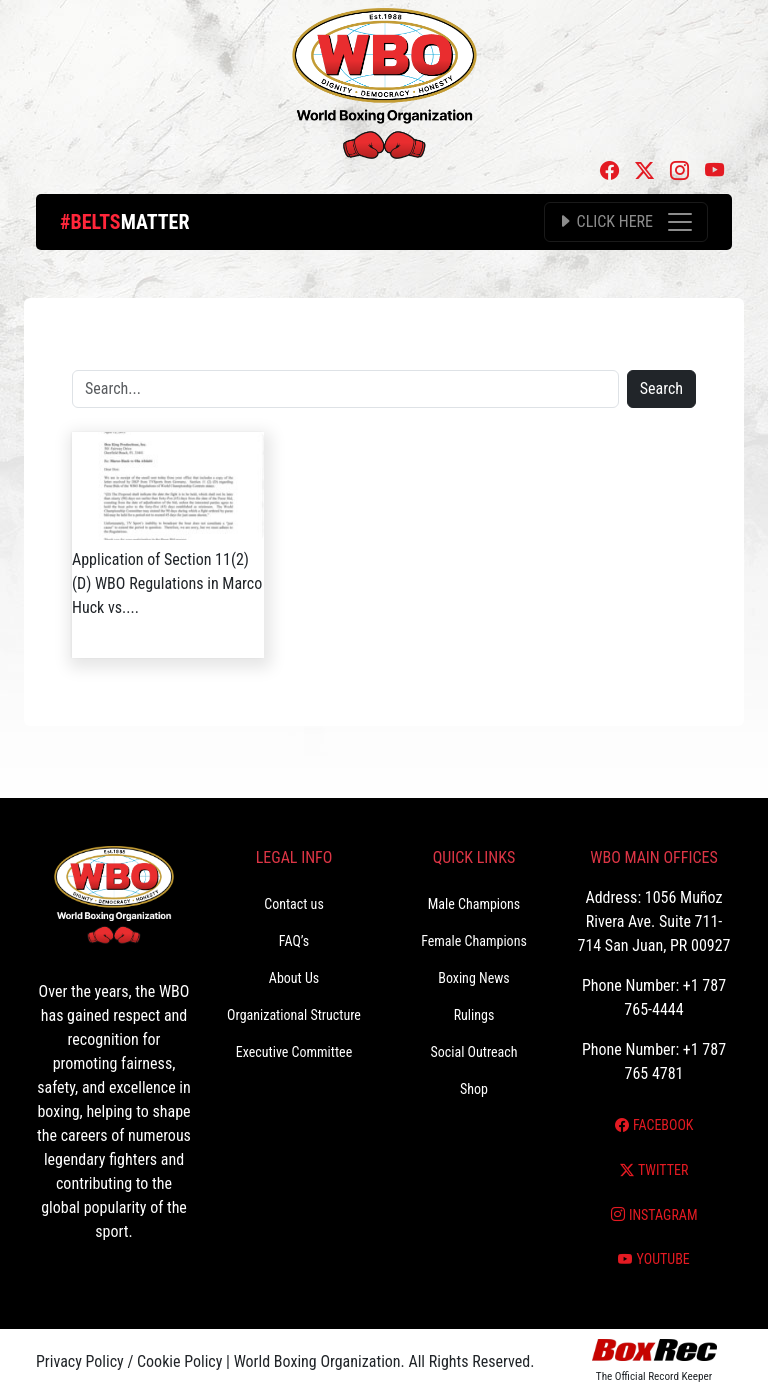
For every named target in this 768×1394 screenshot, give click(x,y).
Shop (474, 1089)
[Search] (345, 389)
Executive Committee (294, 1052)
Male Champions (474, 904)
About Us (294, 978)
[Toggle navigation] (626, 222)
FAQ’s (294, 941)
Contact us (294, 904)
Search (661, 388)
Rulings (474, 1015)
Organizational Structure (294, 1015)
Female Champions (474, 941)
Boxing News (474, 978)
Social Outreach (473, 1052)
